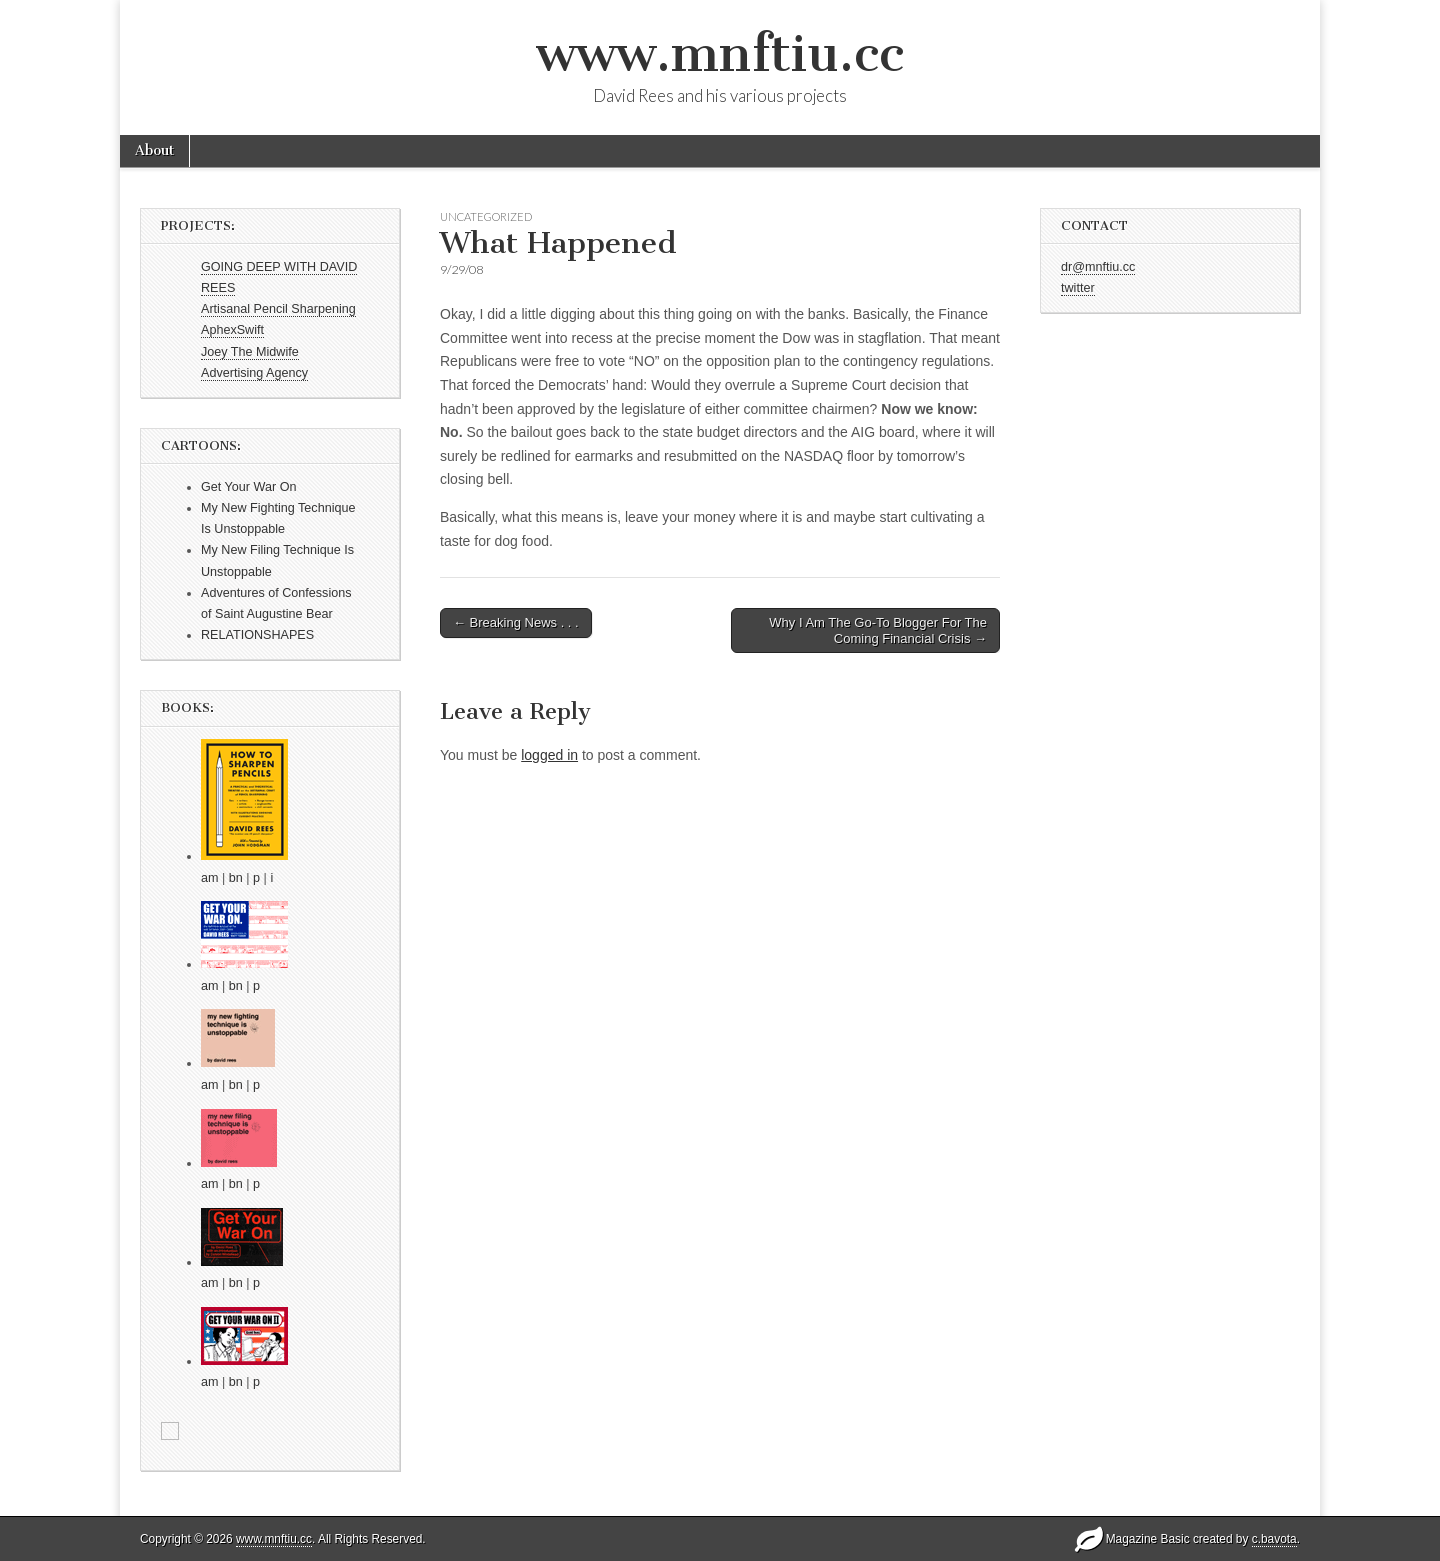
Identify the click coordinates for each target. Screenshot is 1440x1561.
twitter (1078, 288)
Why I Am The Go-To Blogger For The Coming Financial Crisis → (878, 630)
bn (236, 878)
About (154, 150)
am (210, 878)
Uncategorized (486, 216)
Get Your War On (248, 487)
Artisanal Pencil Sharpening (278, 309)
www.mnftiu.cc (720, 53)
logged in (549, 755)
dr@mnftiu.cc (1098, 267)
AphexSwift (232, 330)
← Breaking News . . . (516, 622)
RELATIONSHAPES (257, 635)
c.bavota (1274, 1539)
